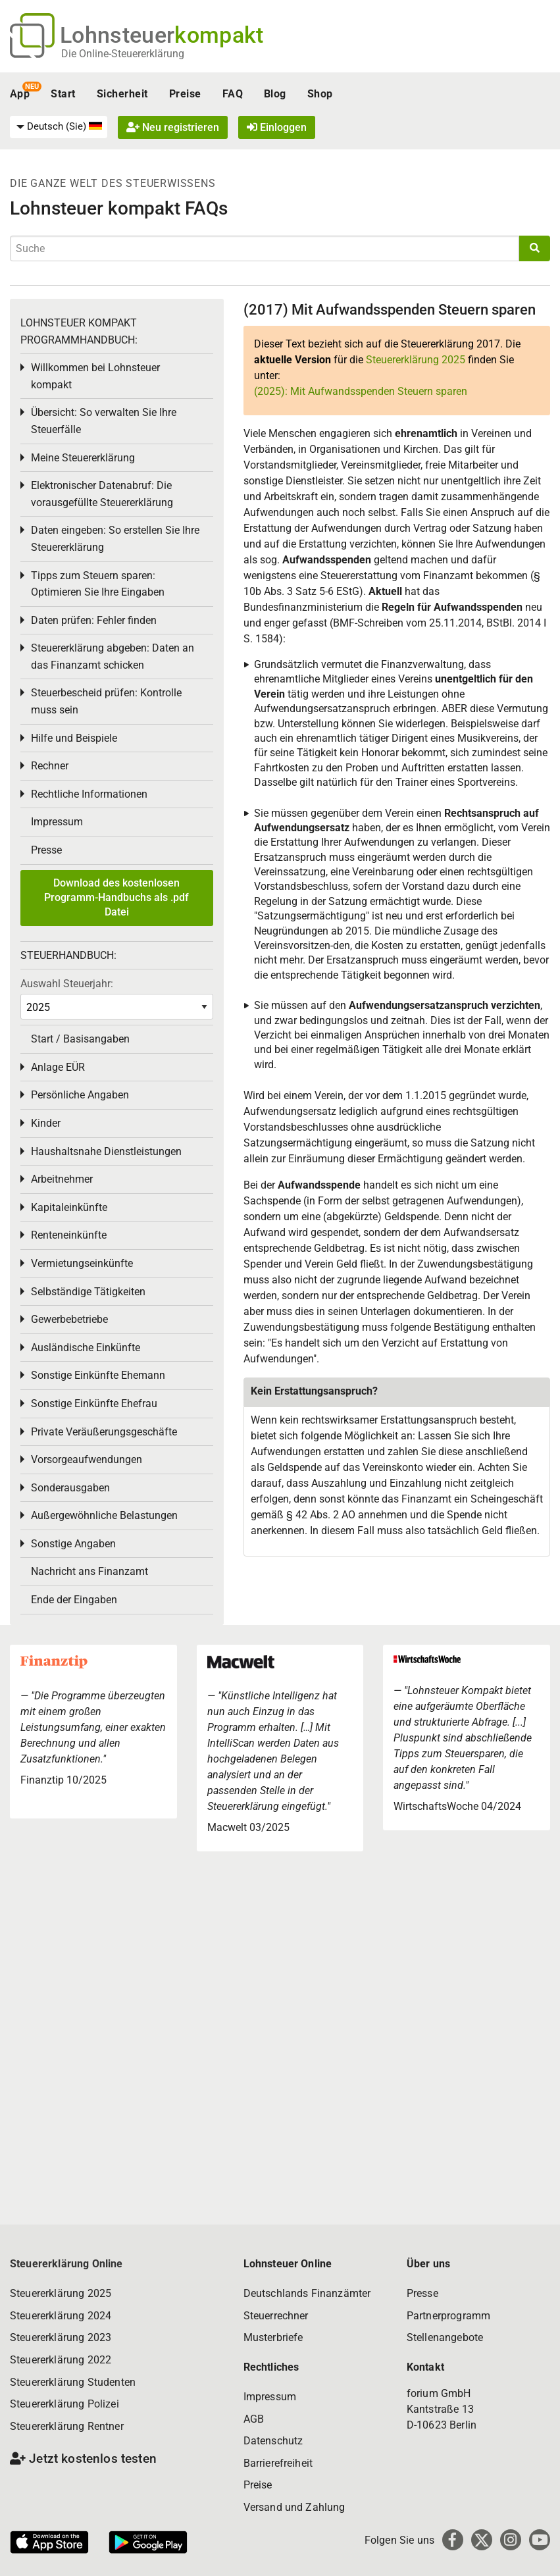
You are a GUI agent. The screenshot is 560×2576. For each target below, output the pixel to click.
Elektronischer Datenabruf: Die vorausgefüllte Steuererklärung (102, 494)
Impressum (57, 821)
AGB (253, 2419)
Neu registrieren (172, 127)
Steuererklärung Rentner (67, 2426)
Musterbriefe (273, 2337)
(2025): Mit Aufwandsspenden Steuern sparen (360, 391)
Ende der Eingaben (74, 1599)
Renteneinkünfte (69, 1235)
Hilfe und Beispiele (74, 738)
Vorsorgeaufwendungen (86, 1459)
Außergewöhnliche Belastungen (104, 1515)
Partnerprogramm (448, 2315)
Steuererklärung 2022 (60, 2360)
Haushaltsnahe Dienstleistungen (106, 1151)
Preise (185, 94)
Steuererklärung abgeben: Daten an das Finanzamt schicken (112, 656)
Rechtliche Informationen (89, 794)
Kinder (46, 1123)
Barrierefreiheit (278, 2463)
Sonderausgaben (70, 1487)
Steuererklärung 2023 (60, 2337)
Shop (320, 94)
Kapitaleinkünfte (69, 1207)
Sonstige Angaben (73, 1543)
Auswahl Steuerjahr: (66, 983)
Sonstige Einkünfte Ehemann (98, 1375)
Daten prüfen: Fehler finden (94, 620)
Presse (46, 850)
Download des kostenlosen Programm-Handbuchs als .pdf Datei (116, 898)
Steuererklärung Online (66, 2263)
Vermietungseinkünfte (82, 1263)
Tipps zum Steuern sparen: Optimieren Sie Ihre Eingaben (98, 584)
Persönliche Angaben (80, 1095)
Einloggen (277, 127)
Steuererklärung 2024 (60, 2315)
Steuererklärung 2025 (415, 359)
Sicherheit (122, 94)
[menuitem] (58, 127)
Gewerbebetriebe (69, 1319)
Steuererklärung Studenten (73, 2382)
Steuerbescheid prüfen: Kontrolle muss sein (106, 701)
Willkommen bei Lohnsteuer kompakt (95, 376)
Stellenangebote (445, 2337)
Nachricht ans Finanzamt (89, 1571)
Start (63, 94)
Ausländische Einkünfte (85, 1347)
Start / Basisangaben (80, 1039)
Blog (275, 94)
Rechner (49, 766)
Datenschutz (273, 2440)
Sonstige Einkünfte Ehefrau (94, 1403)
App (20, 94)
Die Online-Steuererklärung (122, 53)
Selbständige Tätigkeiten (88, 1291)
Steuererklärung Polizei (64, 2404)
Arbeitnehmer (62, 1179)
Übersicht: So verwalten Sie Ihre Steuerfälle (103, 421)
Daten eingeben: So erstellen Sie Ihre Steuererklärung (115, 539)
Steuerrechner (276, 2315)
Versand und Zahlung (294, 2507)
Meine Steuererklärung (83, 457)
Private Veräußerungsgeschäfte (104, 1432)
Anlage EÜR (58, 1067)
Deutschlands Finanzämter (307, 2293)
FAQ (232, 94)
